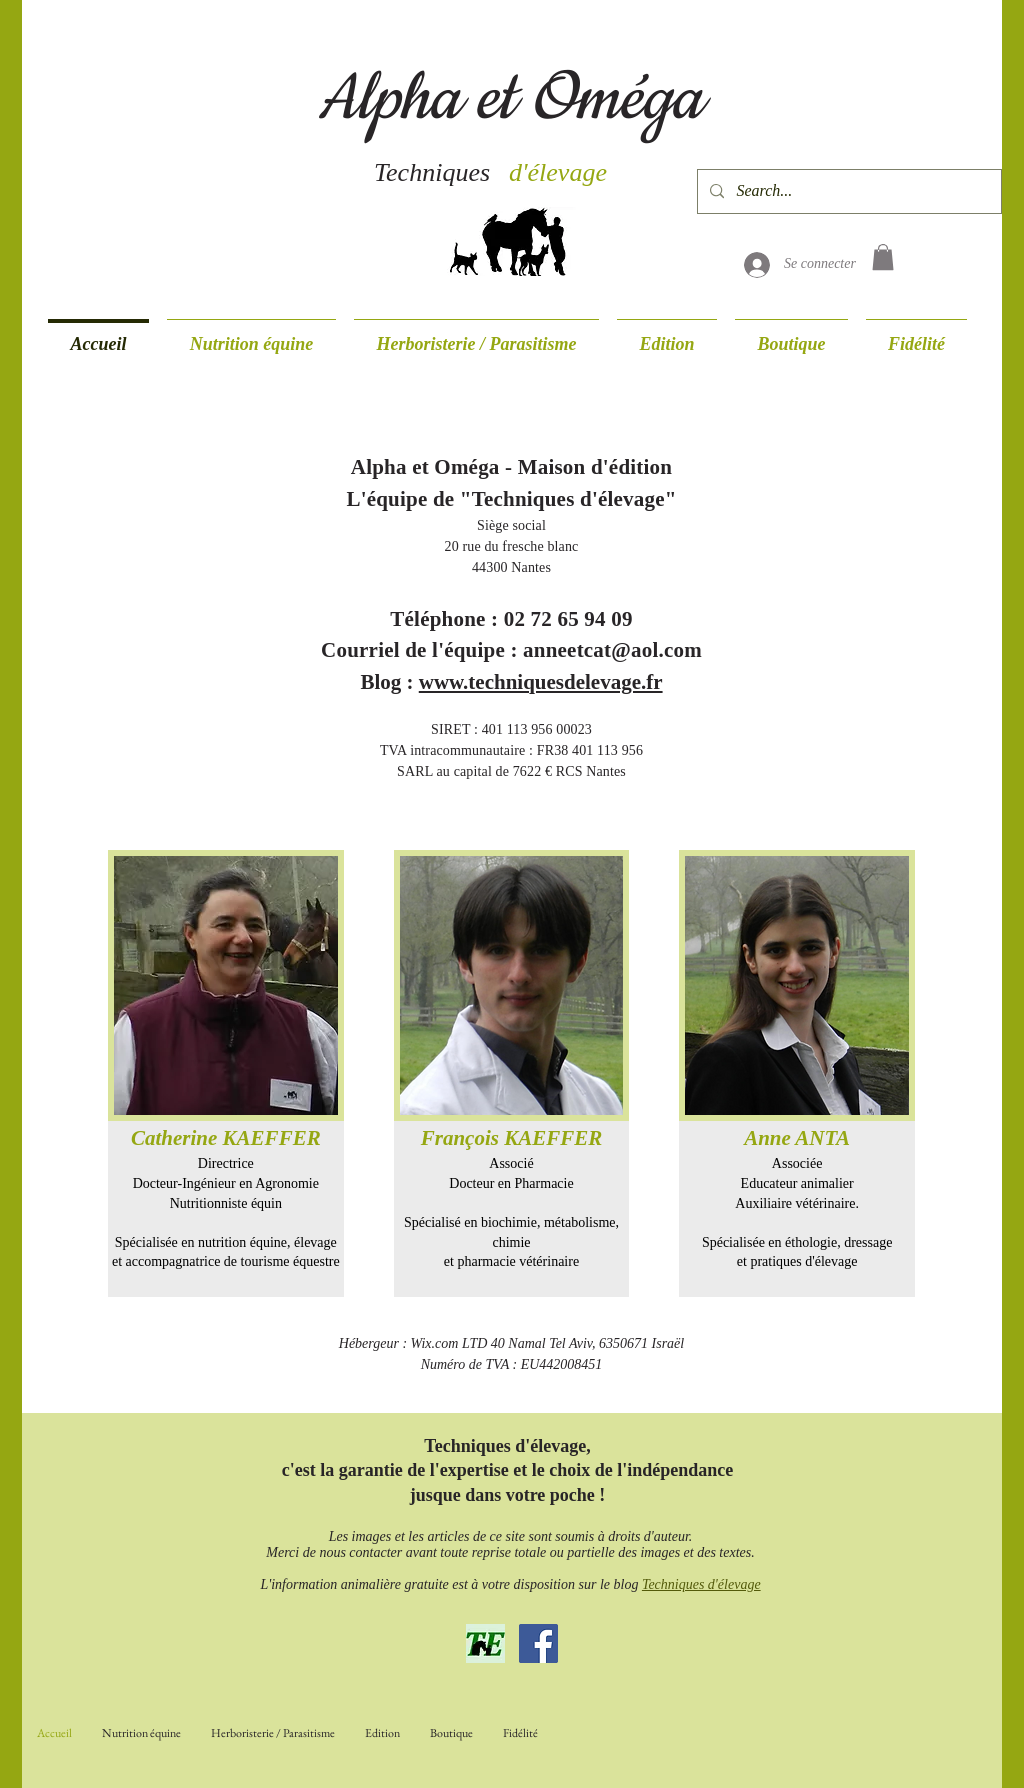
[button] (883, 257)
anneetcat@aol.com (612, 650)
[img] (226, 1073)
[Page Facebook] (538, 1643)
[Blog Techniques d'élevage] (485, 1643)
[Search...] (847, 191)
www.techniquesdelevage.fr (541, 682)
